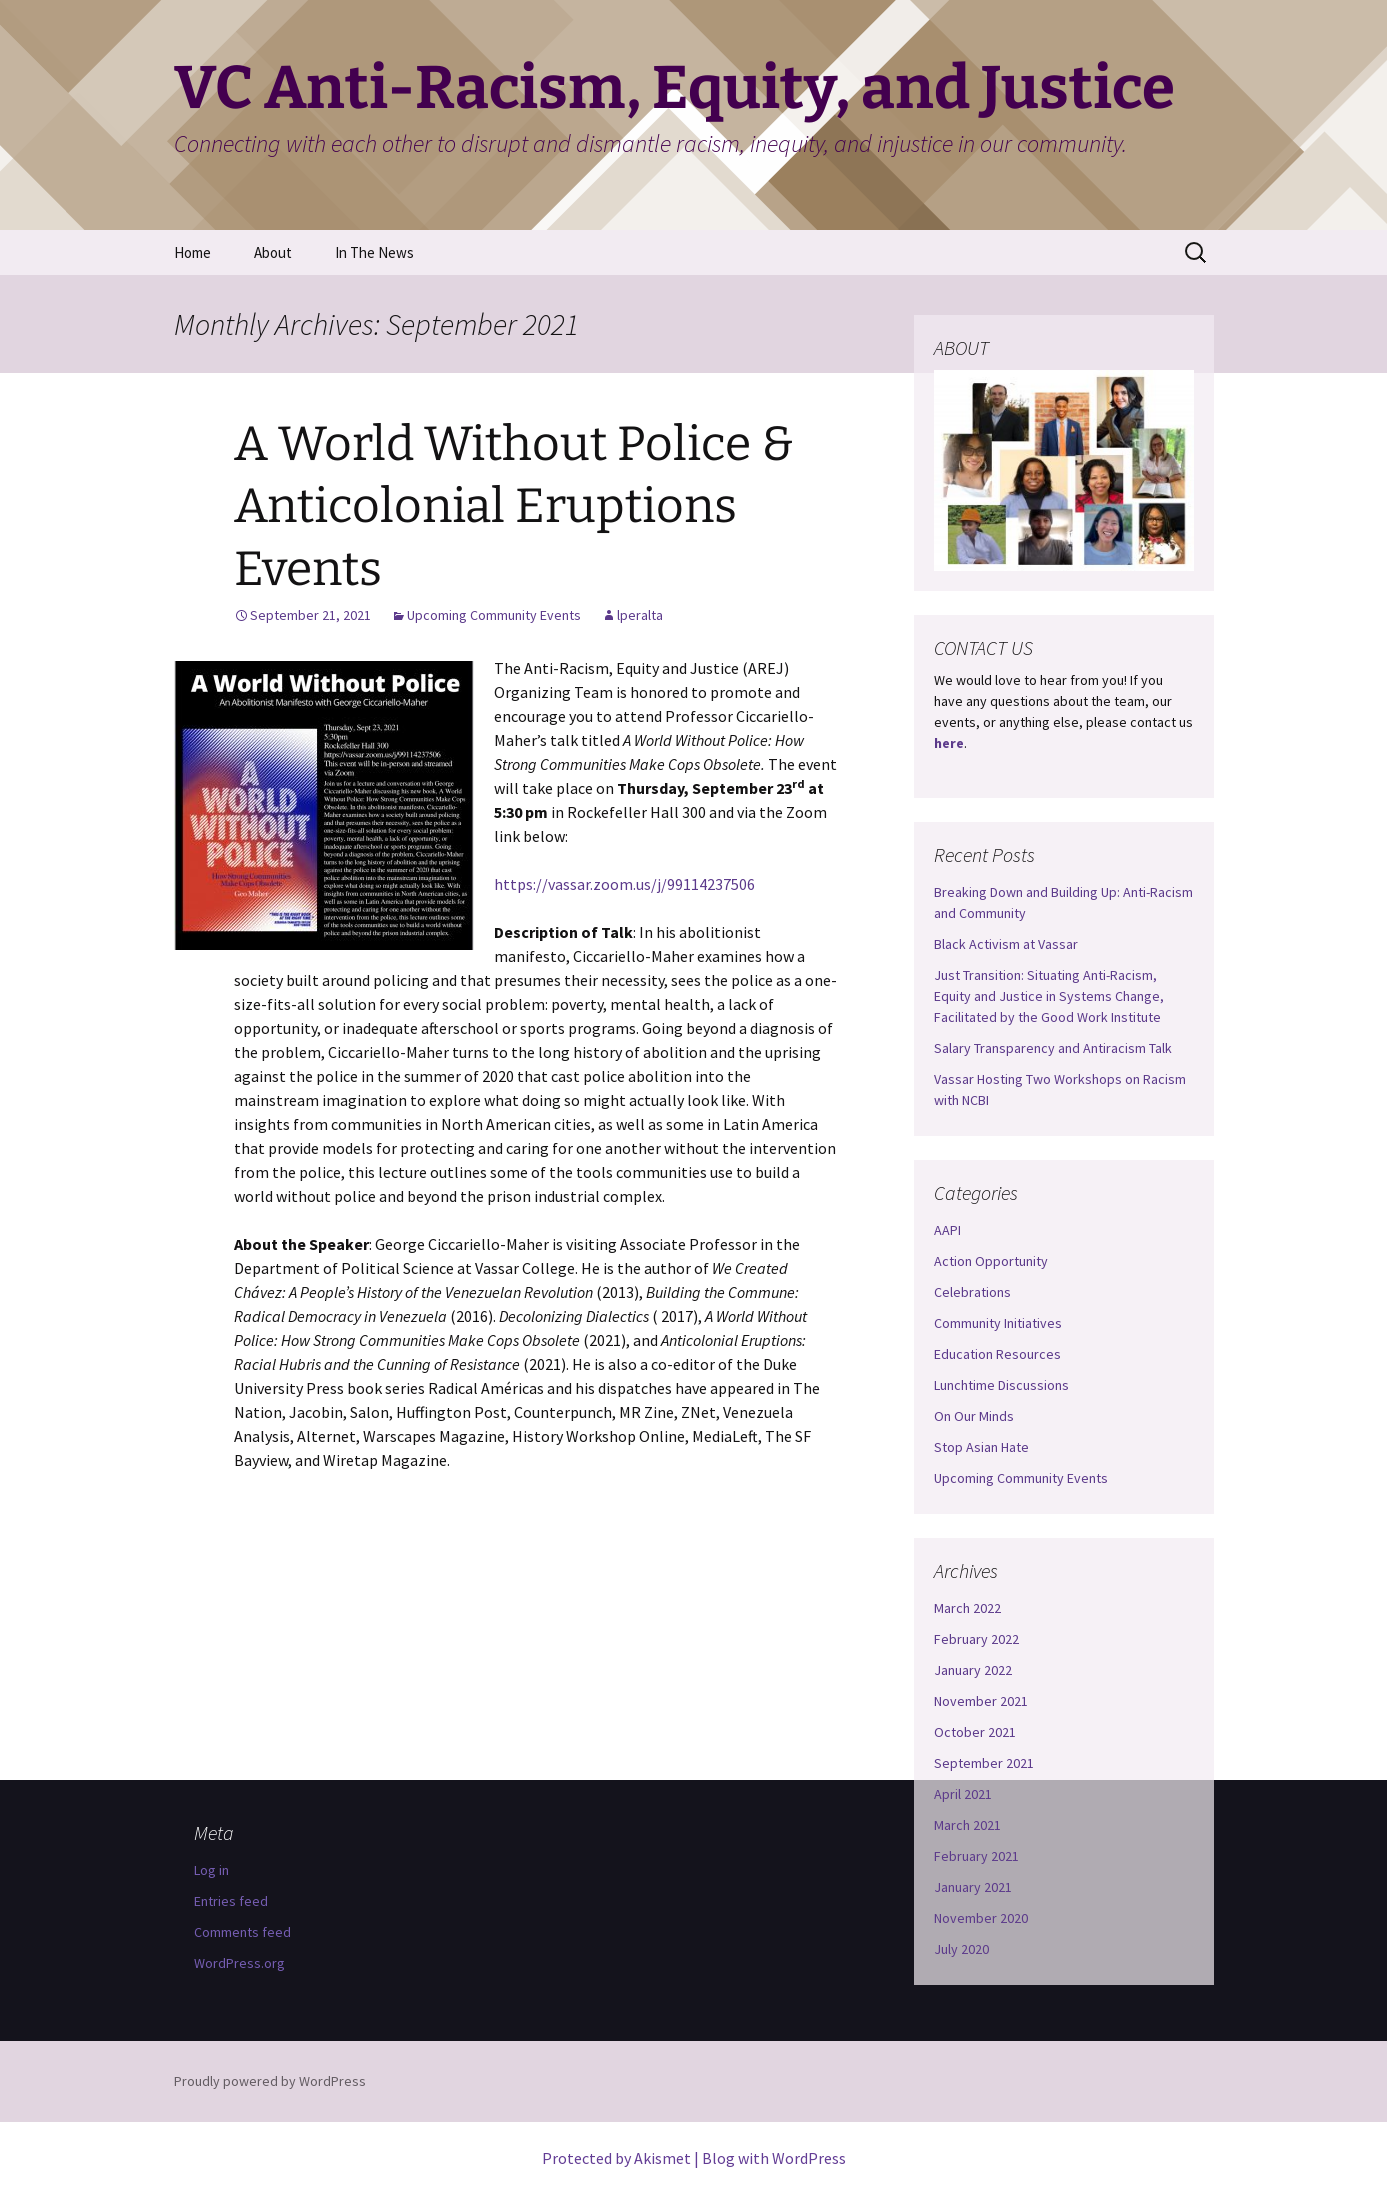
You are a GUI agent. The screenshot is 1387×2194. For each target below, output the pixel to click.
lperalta (640, 615)
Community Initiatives (998, 1323)
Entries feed (231, 1901)
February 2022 (976, 1639)
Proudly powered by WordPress (270, 2081)
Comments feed (242, 1932)
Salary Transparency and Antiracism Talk (1053, 1048)
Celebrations (972, 1292)
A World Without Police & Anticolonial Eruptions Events (514, 506)
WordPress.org (239, 1963)
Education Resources (997, 1354)
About (273, 252)
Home (192, 252)
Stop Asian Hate (981, 1447)
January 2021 (973, 1887)
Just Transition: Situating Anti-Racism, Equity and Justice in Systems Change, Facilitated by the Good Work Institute (1049, 996)
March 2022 (967, 1608)
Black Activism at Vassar (1006, 944)
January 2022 (973, 1670)
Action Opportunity (991, 1261)
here (949, 743)
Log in (211, 1870)
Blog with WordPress (774, 2158)
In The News (374, 252)
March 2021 (967, 1825)
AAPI (947, 1230)
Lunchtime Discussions (1001, 1385)
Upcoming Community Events (494, 615)
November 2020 (981, 1918)
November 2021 (981, 1701)
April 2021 (963, 1794)
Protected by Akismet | (622, 2158)
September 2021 (984, 1763)
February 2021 (976, 1856)
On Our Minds (974, 1416)
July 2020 (961, 1949)
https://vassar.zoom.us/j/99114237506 (624, 884)
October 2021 (975, 1732)
